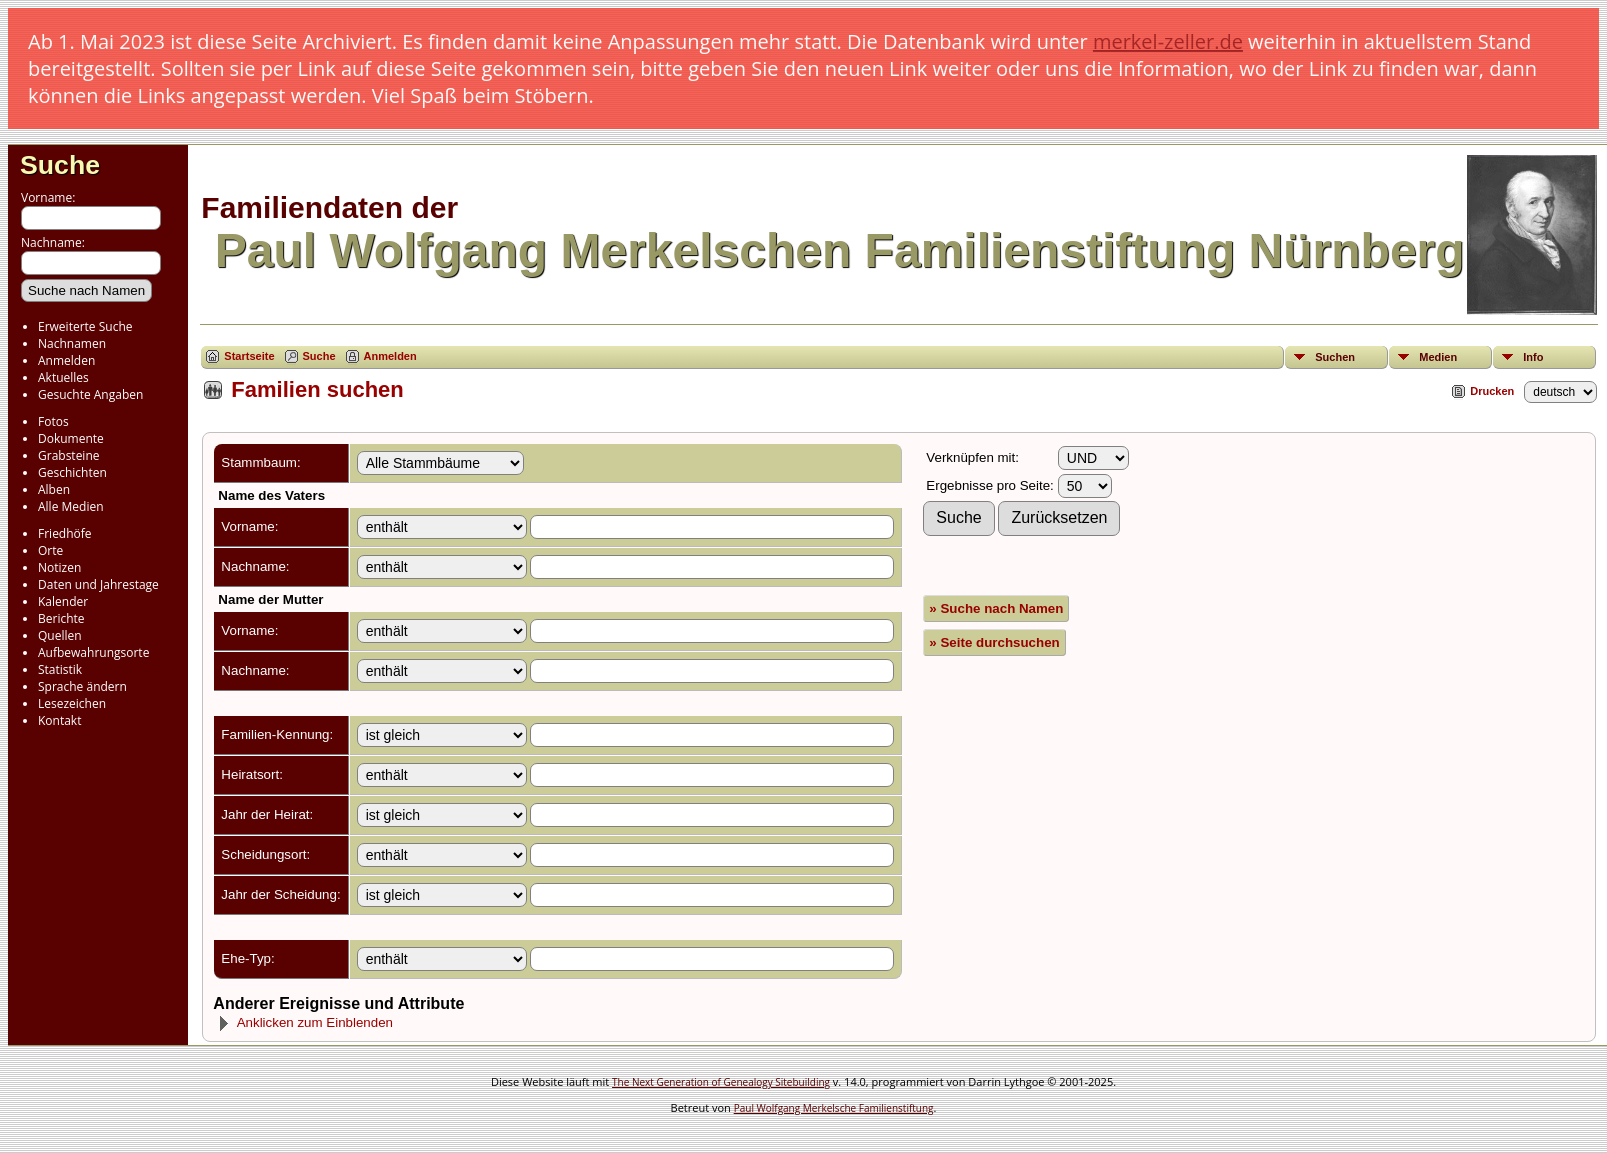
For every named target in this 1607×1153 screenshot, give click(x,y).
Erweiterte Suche (85, 326)
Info (1533, 357)
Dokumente (71, 438)
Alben (54, 489)
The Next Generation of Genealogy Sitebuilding (721, 1082)
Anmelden (66, 360)
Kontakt (59, 720)
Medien (1438, 357)
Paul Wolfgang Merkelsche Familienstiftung (834, 1108)
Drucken (1492, 391)
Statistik (60, 669)
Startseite (249, 356)
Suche (60, 165)
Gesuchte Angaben (90, 394)
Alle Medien (71, 506)
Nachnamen (72, 343)
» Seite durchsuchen (994, 642)
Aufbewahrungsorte (93, 652)
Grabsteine (69, 455)
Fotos (53, 421)
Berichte (61, 618)
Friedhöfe (65, 533)
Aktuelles (63, 377)
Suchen (1335, 357)
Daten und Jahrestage (98, 584)
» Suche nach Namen (996, 608)
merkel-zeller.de (1168, 41)
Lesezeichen (72, 703)
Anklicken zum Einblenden (305, 1022)
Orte (50, 550)
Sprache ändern (82, 686)
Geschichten (72, 472)
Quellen (60, 635)
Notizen (59, 567)
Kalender (63, 601)
